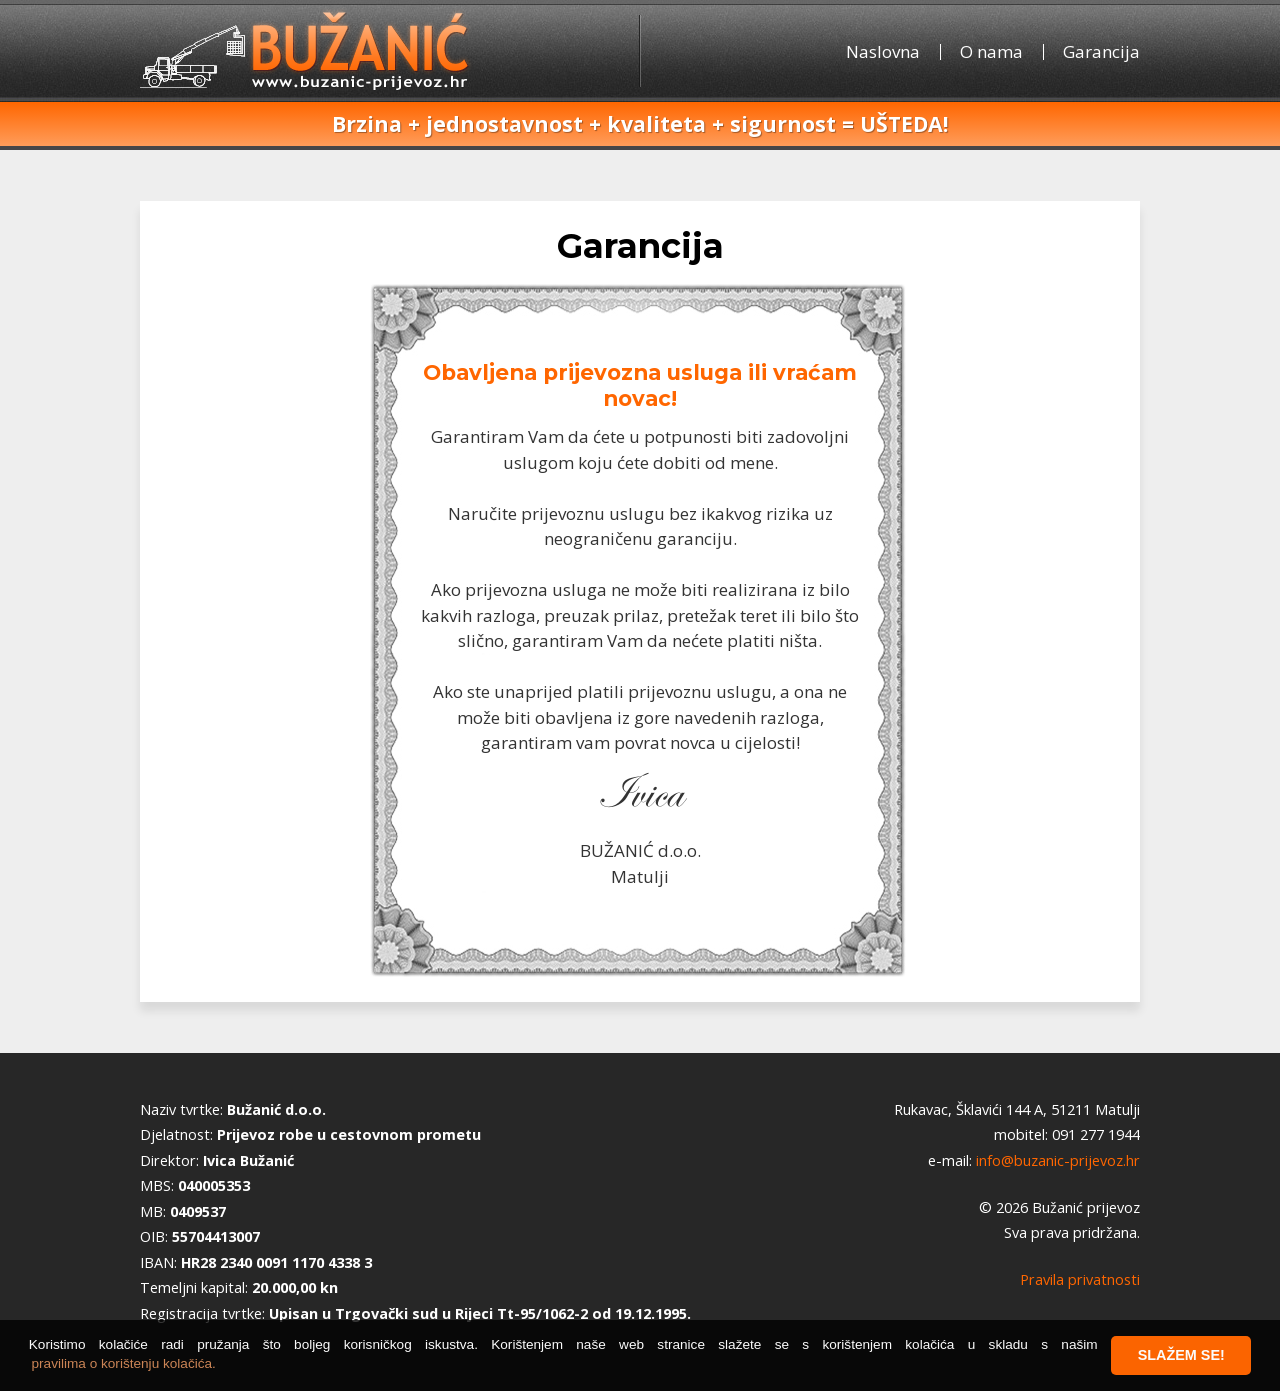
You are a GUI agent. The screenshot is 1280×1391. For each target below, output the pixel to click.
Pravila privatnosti (1080, 1279)
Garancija (1101, 51)
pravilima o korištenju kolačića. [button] (124, 1363)
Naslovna (883, 51)
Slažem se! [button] (1181, 1355)
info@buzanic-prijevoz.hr (1058, 1160)
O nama (991, 51)
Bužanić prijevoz (306, 48)
